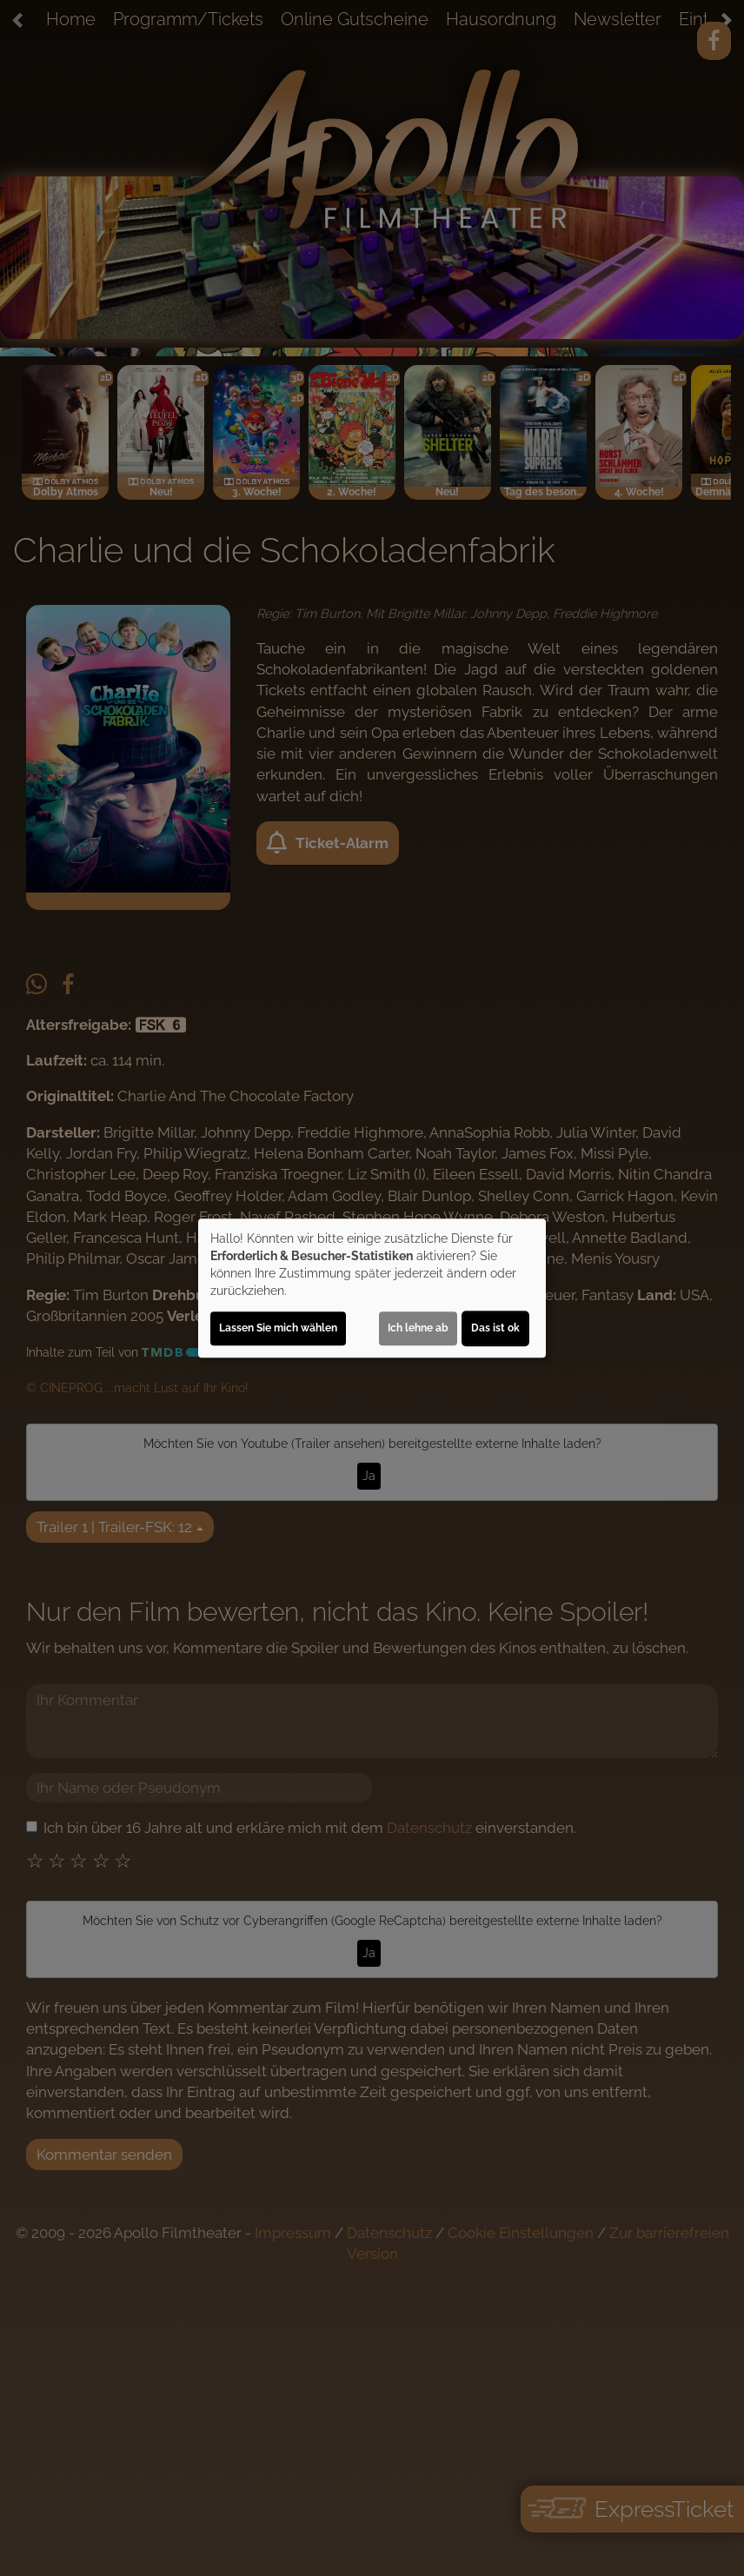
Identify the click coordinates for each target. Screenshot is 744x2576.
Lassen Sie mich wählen (278, 1328)
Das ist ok (495, 1328)
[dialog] (372, 1288)
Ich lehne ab (418, 1328)
